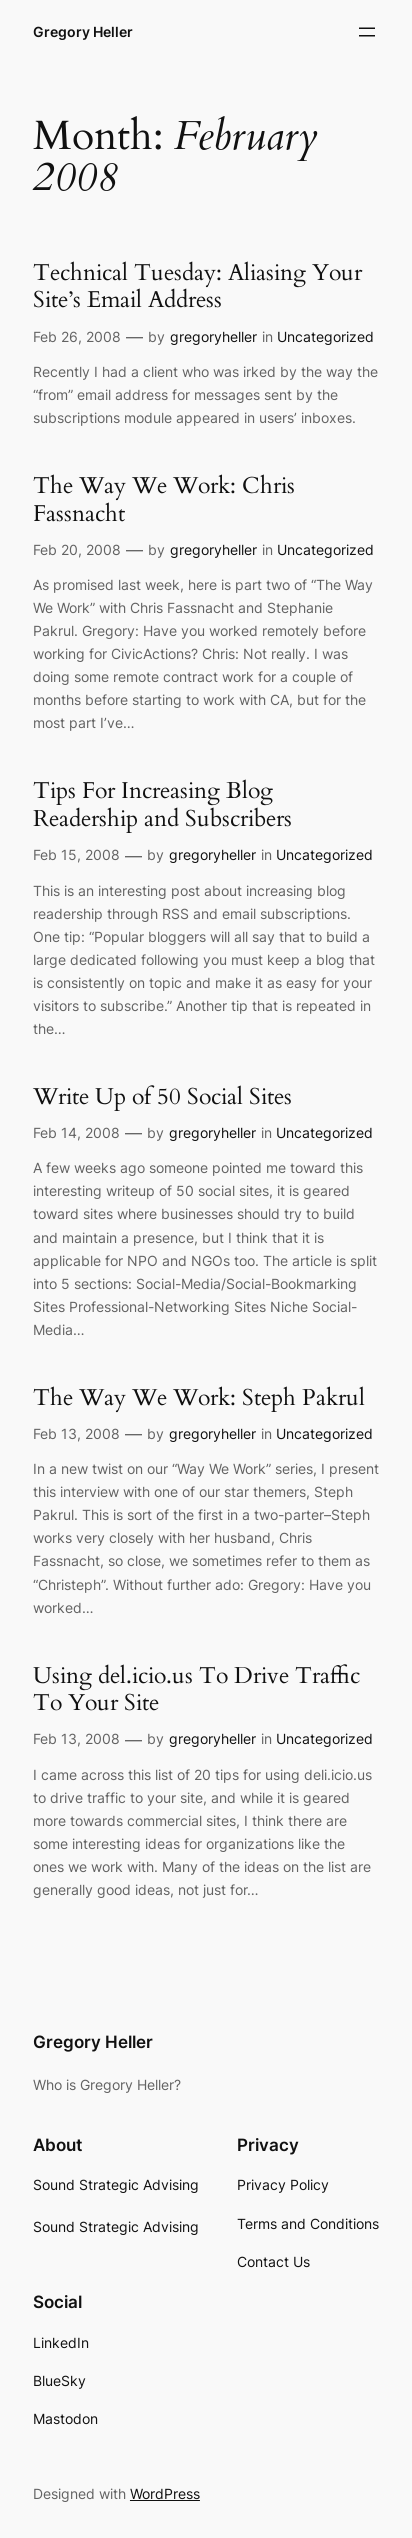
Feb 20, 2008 (77, 549)
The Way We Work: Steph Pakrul (199, 1398)
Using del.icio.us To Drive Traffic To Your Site (196, 1689)
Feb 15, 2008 (76, 854)
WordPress (165, 2493)
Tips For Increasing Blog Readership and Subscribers (162, 804)
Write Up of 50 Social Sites (162, 1097)
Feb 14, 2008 (76, 1132)
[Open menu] (367, 32)
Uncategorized (325, 336)
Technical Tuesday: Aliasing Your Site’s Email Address (197, 286)
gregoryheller (213, 336)
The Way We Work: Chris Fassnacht (164, 499)
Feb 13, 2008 (76, 1433)
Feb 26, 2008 (77, 336)
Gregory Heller (83, 31)
